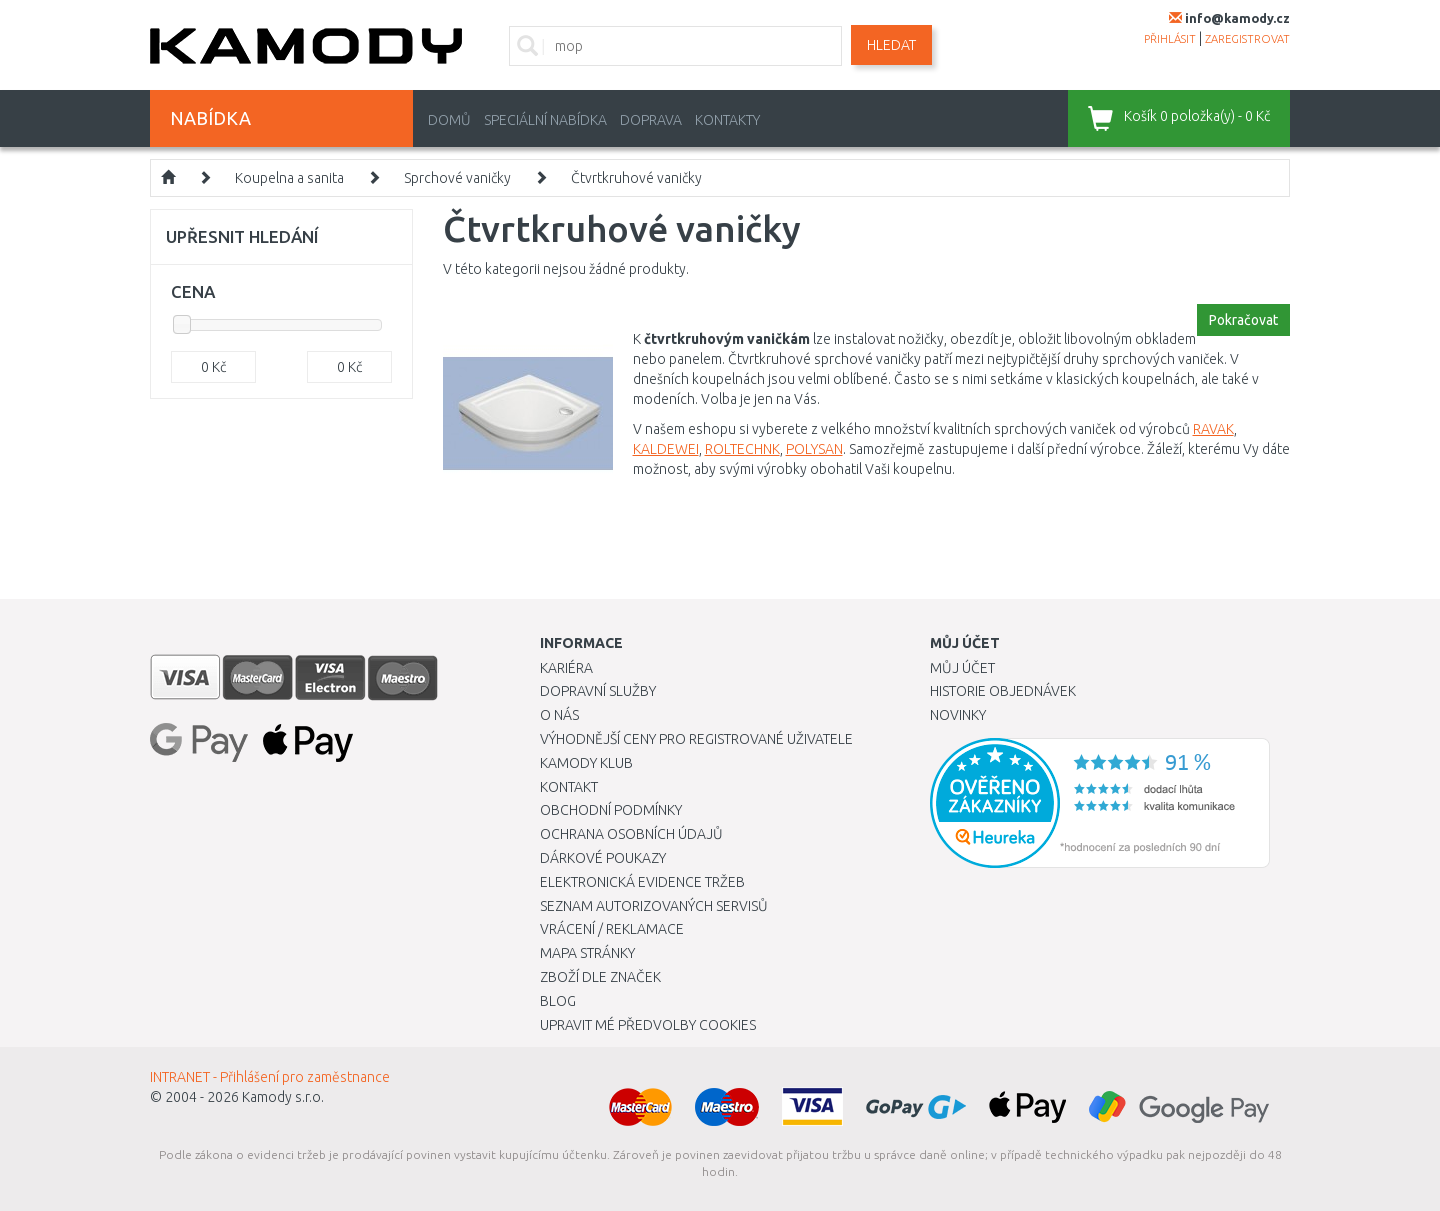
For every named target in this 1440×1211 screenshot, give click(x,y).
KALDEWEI (666, 449)
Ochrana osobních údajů (631, 834)
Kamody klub (586, 763)
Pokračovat (1243, 320)
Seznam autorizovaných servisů (654, 906)
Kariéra (566, 668)
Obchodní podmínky (611, 810)
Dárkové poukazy (603, 858)
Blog (558, 1001)
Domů (449, 120)
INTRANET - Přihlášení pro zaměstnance (270, 1077)
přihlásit (1170, 39)
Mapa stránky (587, 953)
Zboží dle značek (600, 977)
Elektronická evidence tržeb (642, 882)
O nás (559, 715)
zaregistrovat (1247, 39)
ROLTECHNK (742, 449)
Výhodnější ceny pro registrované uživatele (696, 739)
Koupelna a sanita (289, 178)
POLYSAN (814, 449)
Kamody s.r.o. (283, 1097)
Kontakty (727, 120)
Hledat (891, 45)
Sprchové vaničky (457, 178)
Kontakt (569, 787)
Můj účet (962, 668)
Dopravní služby (598, 691)
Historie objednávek (1003, 691)
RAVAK (1213, 429)
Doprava (651, 120)
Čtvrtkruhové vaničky (636, 178)
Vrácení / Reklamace (612, 929)
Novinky (958, 715)
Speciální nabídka (545, 120)
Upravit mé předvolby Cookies (648, 1025)
